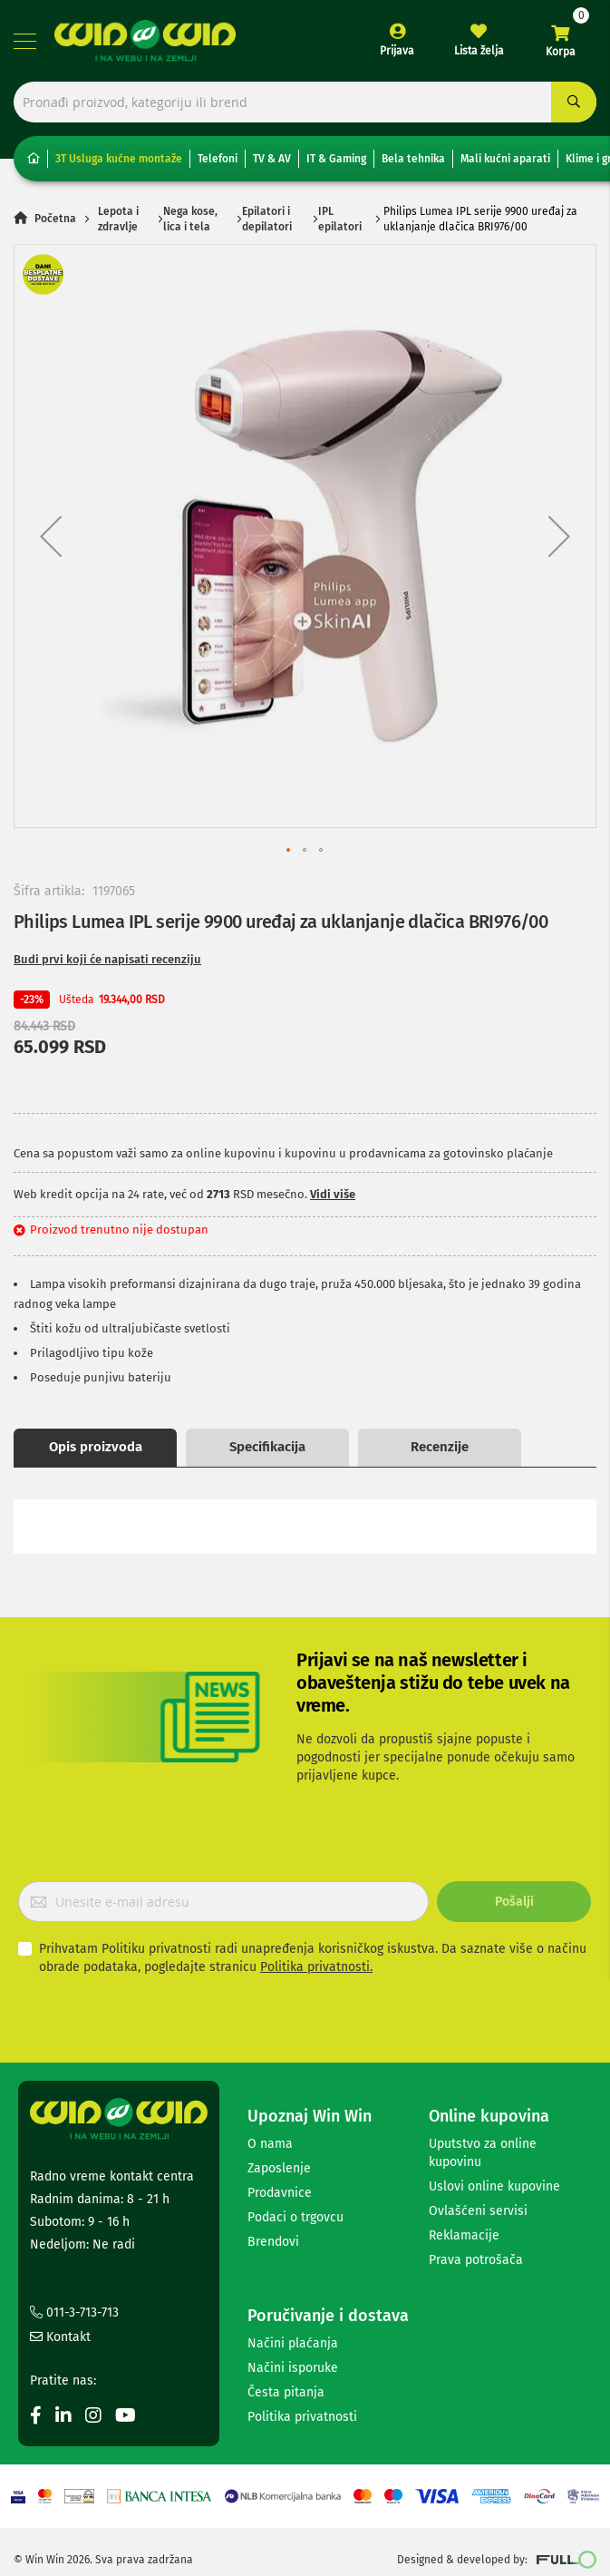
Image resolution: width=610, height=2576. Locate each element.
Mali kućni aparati (505, 158)
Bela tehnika (413, 158)
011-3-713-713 (74, 2312)
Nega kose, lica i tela (190, 219)
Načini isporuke (292, 2368)
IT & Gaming (336, 158)
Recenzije (440, 1447)
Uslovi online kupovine (494, 2186)
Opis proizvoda (95, 1447)
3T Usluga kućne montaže (118, 158)
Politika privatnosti (302, 2417)
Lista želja (479, 50)
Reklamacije (464, 2235)
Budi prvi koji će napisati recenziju (107, 959)
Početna (55, 219)
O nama (270, 2144)
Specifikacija (267, 1447)
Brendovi (273, 2241)
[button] (51, 536)
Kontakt (60, 2337)
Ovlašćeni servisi (478, 2211)
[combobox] (305, 102)
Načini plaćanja (292, 2343)
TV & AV (272, 158)
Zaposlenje (279, 2168)
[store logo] (145, 41)
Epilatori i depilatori (267, 219)
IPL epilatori (340, 219)
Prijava (397, 50)
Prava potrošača (476, 2260)
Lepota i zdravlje (118, 219)
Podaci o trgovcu (295, 2217)
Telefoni (217, 158)
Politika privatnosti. (316, 1967)
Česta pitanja (285, 2392)
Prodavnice (279, 2192)
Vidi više (332, 1194)
